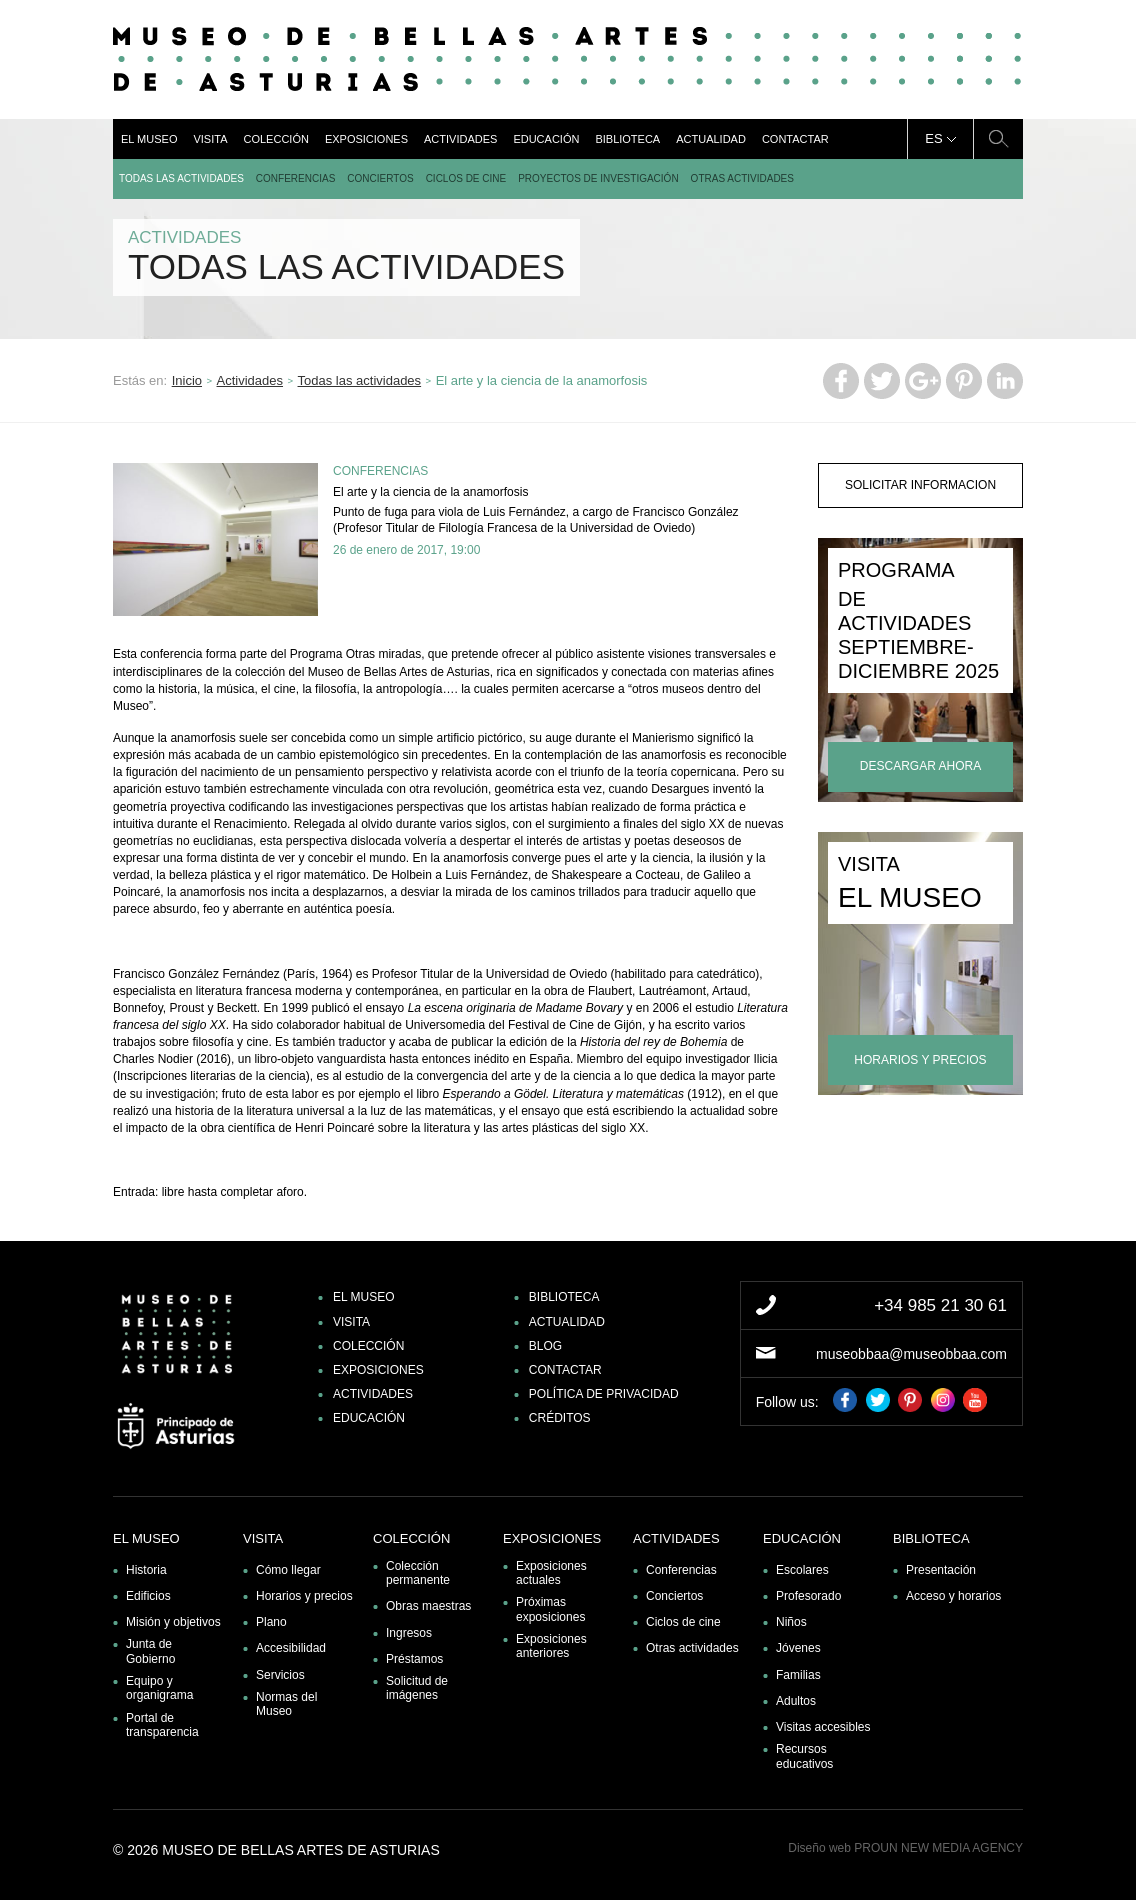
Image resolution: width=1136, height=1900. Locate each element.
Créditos (560, 1418)
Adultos (796, 1701)
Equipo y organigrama (159, 1688)
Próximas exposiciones (550, 1609)
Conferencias (295, 178)
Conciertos (380, 178)
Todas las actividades (181, 178)
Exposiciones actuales (551, 1573)
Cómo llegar (288, 1570)
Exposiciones (366, 139)
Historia (146, 1570)
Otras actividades (742, 178)
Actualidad (711, 139)
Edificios (148, 1596)
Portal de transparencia (162, 1725)
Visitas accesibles (823, 1727)
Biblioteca (627, 139)
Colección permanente (418, 1573)
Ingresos (409, 1633)
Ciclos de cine (466, 178)
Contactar (795, 139)
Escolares (802, 1570)
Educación (546, 139)
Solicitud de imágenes (417, 1688)
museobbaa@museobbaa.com (911, 1354)
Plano (271, 1622)
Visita (210, 139)
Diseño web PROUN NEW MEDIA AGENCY (905, 1848)
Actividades (460, 139)
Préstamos (414, 1659)
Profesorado (808, 1596)
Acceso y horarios (953, 1596)
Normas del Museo (286, 1704)
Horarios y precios (304, 1596)
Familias (798, 1675)
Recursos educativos (804, 1756)
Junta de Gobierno (150, 1651)
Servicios (280, 1675)
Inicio (187, 380)
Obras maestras (428, 1606)
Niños (791, 1622)
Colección (275, 139)
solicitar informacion (920, 485)
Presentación (941, 1570)
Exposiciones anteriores (551, 1646)
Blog (545, 1346)
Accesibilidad (291, 1648)
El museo (149, 139)
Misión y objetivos (173, 1622)
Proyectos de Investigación (598, 178)
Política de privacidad (604, 1394)
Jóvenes (798, 1648)
